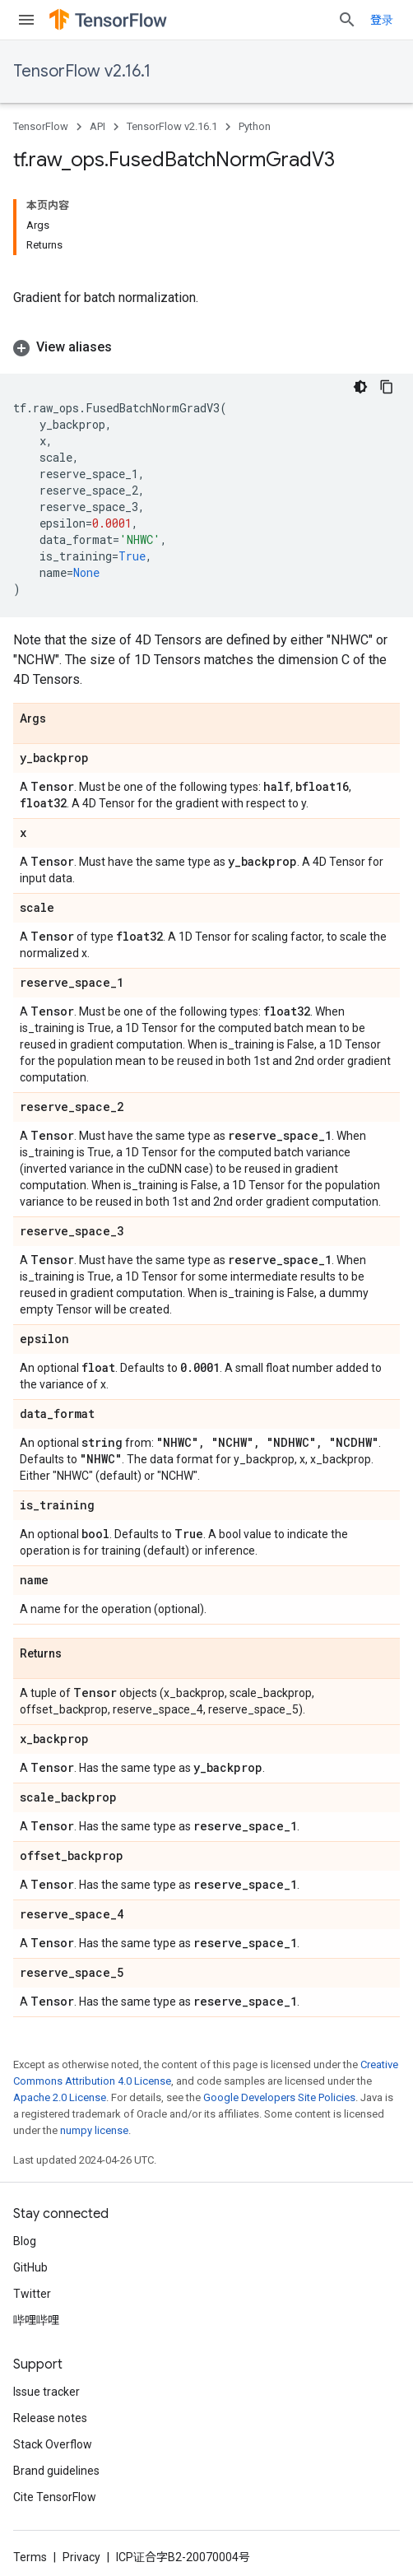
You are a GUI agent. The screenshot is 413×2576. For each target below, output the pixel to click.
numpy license (94, 2130)
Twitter (32, 2293)
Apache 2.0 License (59, 2097)
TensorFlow (40, 126)
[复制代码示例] (387, 387)
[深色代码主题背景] (360, 387)
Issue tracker (46, 2391)
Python (255, 126)
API (97, 126)
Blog (24, 2241)
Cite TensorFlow (54, 2497)
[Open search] (347, 20)
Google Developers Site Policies (279, 2097)
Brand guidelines (56, 2470)
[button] (206, 347)
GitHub (30, 2267)
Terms (30, 2557)
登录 (381, 19)
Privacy (81, 2557)
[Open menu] (26, 20)
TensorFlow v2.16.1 (82, 71)
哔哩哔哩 (36, 2320)
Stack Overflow (52, 2444)
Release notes (50, 2418)
